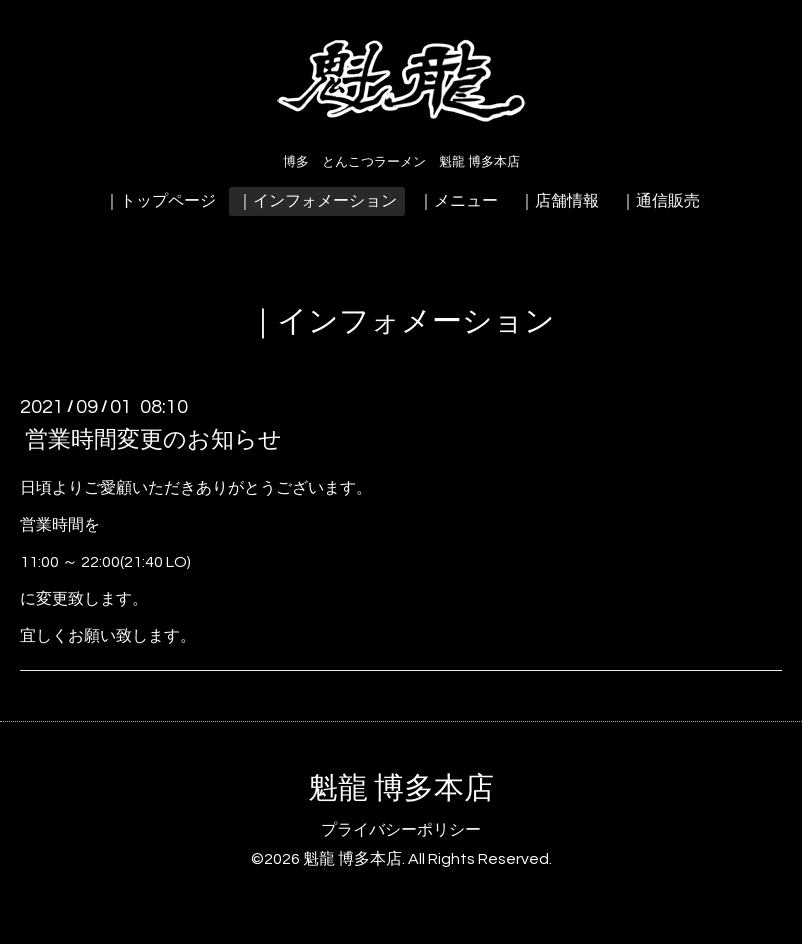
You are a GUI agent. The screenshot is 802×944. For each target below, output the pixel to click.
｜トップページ (160, 201)
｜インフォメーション (317, 201)
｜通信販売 (660, 201)
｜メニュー (458, 201)
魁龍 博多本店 (401, 788)
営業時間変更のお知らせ (153, 440)
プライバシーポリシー (401, 830)
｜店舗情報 (559, 201)
